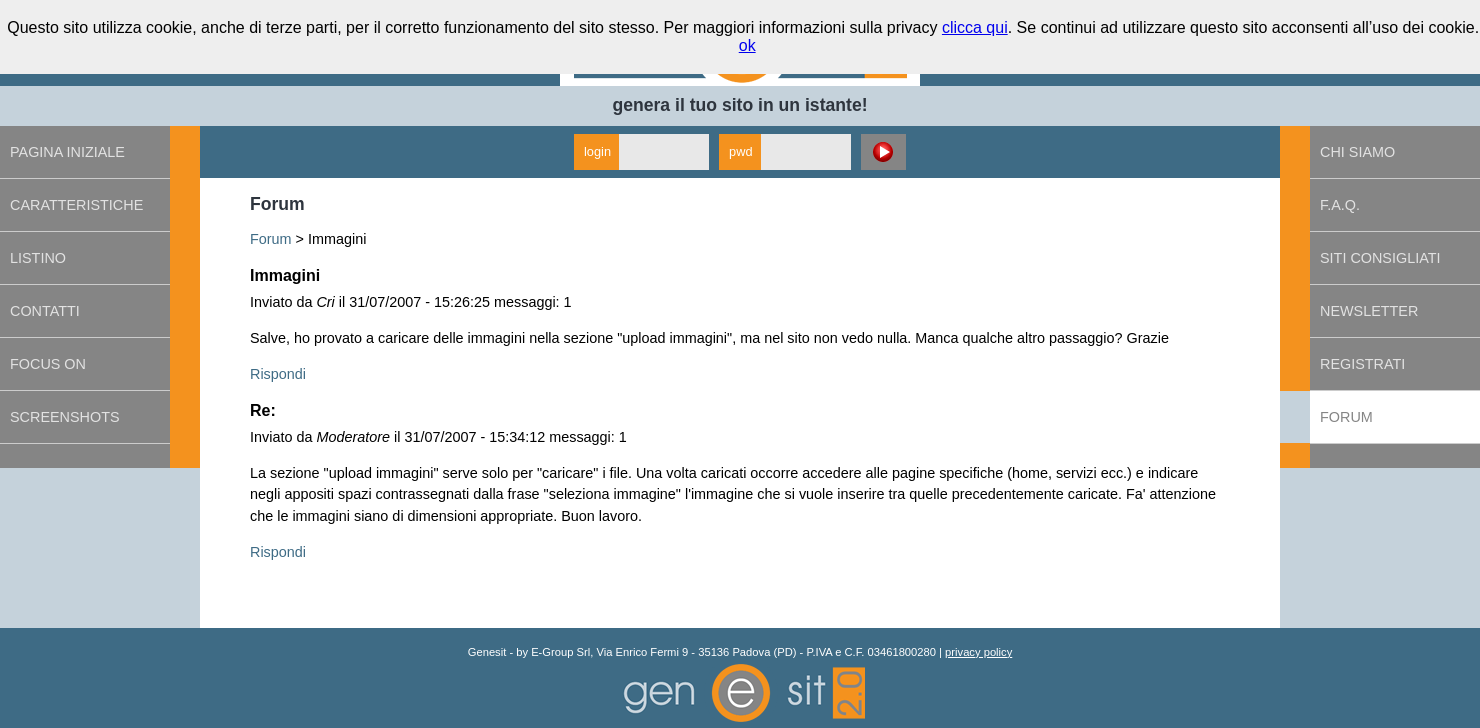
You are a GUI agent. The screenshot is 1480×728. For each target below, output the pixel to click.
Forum (271, 239)
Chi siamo (1357, 152)
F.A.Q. (1340, 205)
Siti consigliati (1380, 258)
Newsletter (1369, 311)
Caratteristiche (76, 205)
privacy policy (978, 652)
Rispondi (278, 374)
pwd (740, 151)
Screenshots (65, 417)
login (597, 151)
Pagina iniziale (67, 152)
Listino (38, 258)
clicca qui (975, 27)
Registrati (1362, 364)
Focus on (48, 364)
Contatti (45, 311)
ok (747, 45)
